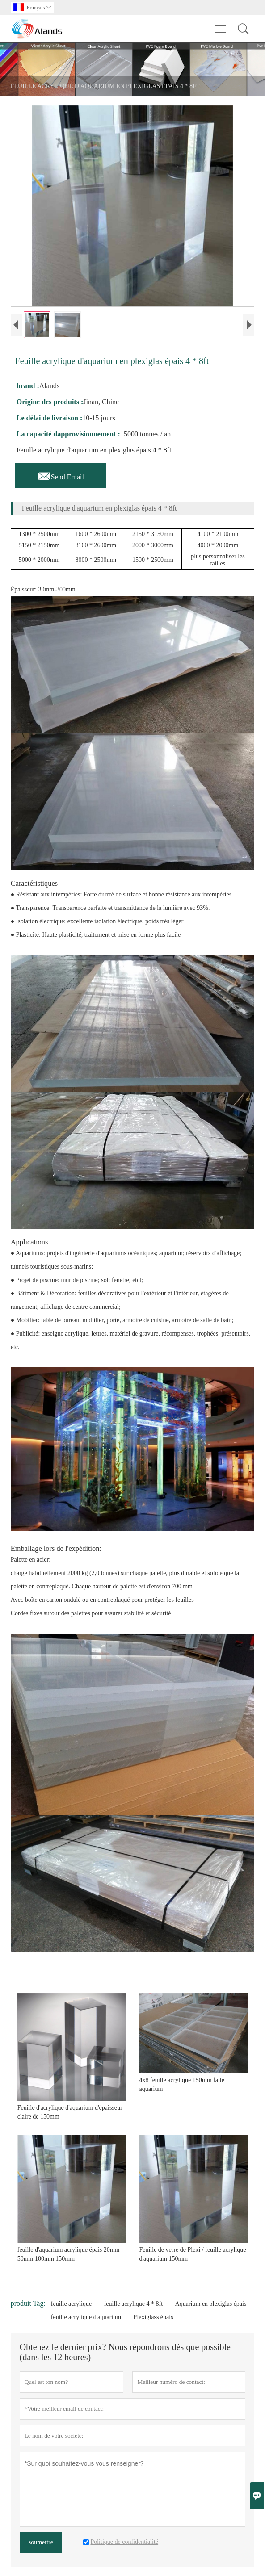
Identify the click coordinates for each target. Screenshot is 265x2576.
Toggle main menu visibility (221, 24)
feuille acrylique (71, 2303)
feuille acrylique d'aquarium (86, 2317)
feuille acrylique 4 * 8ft (133, 2303)
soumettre (41, 2542)
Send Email (61, 474)
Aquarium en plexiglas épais (211, 2303)
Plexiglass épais (153, 2317)
